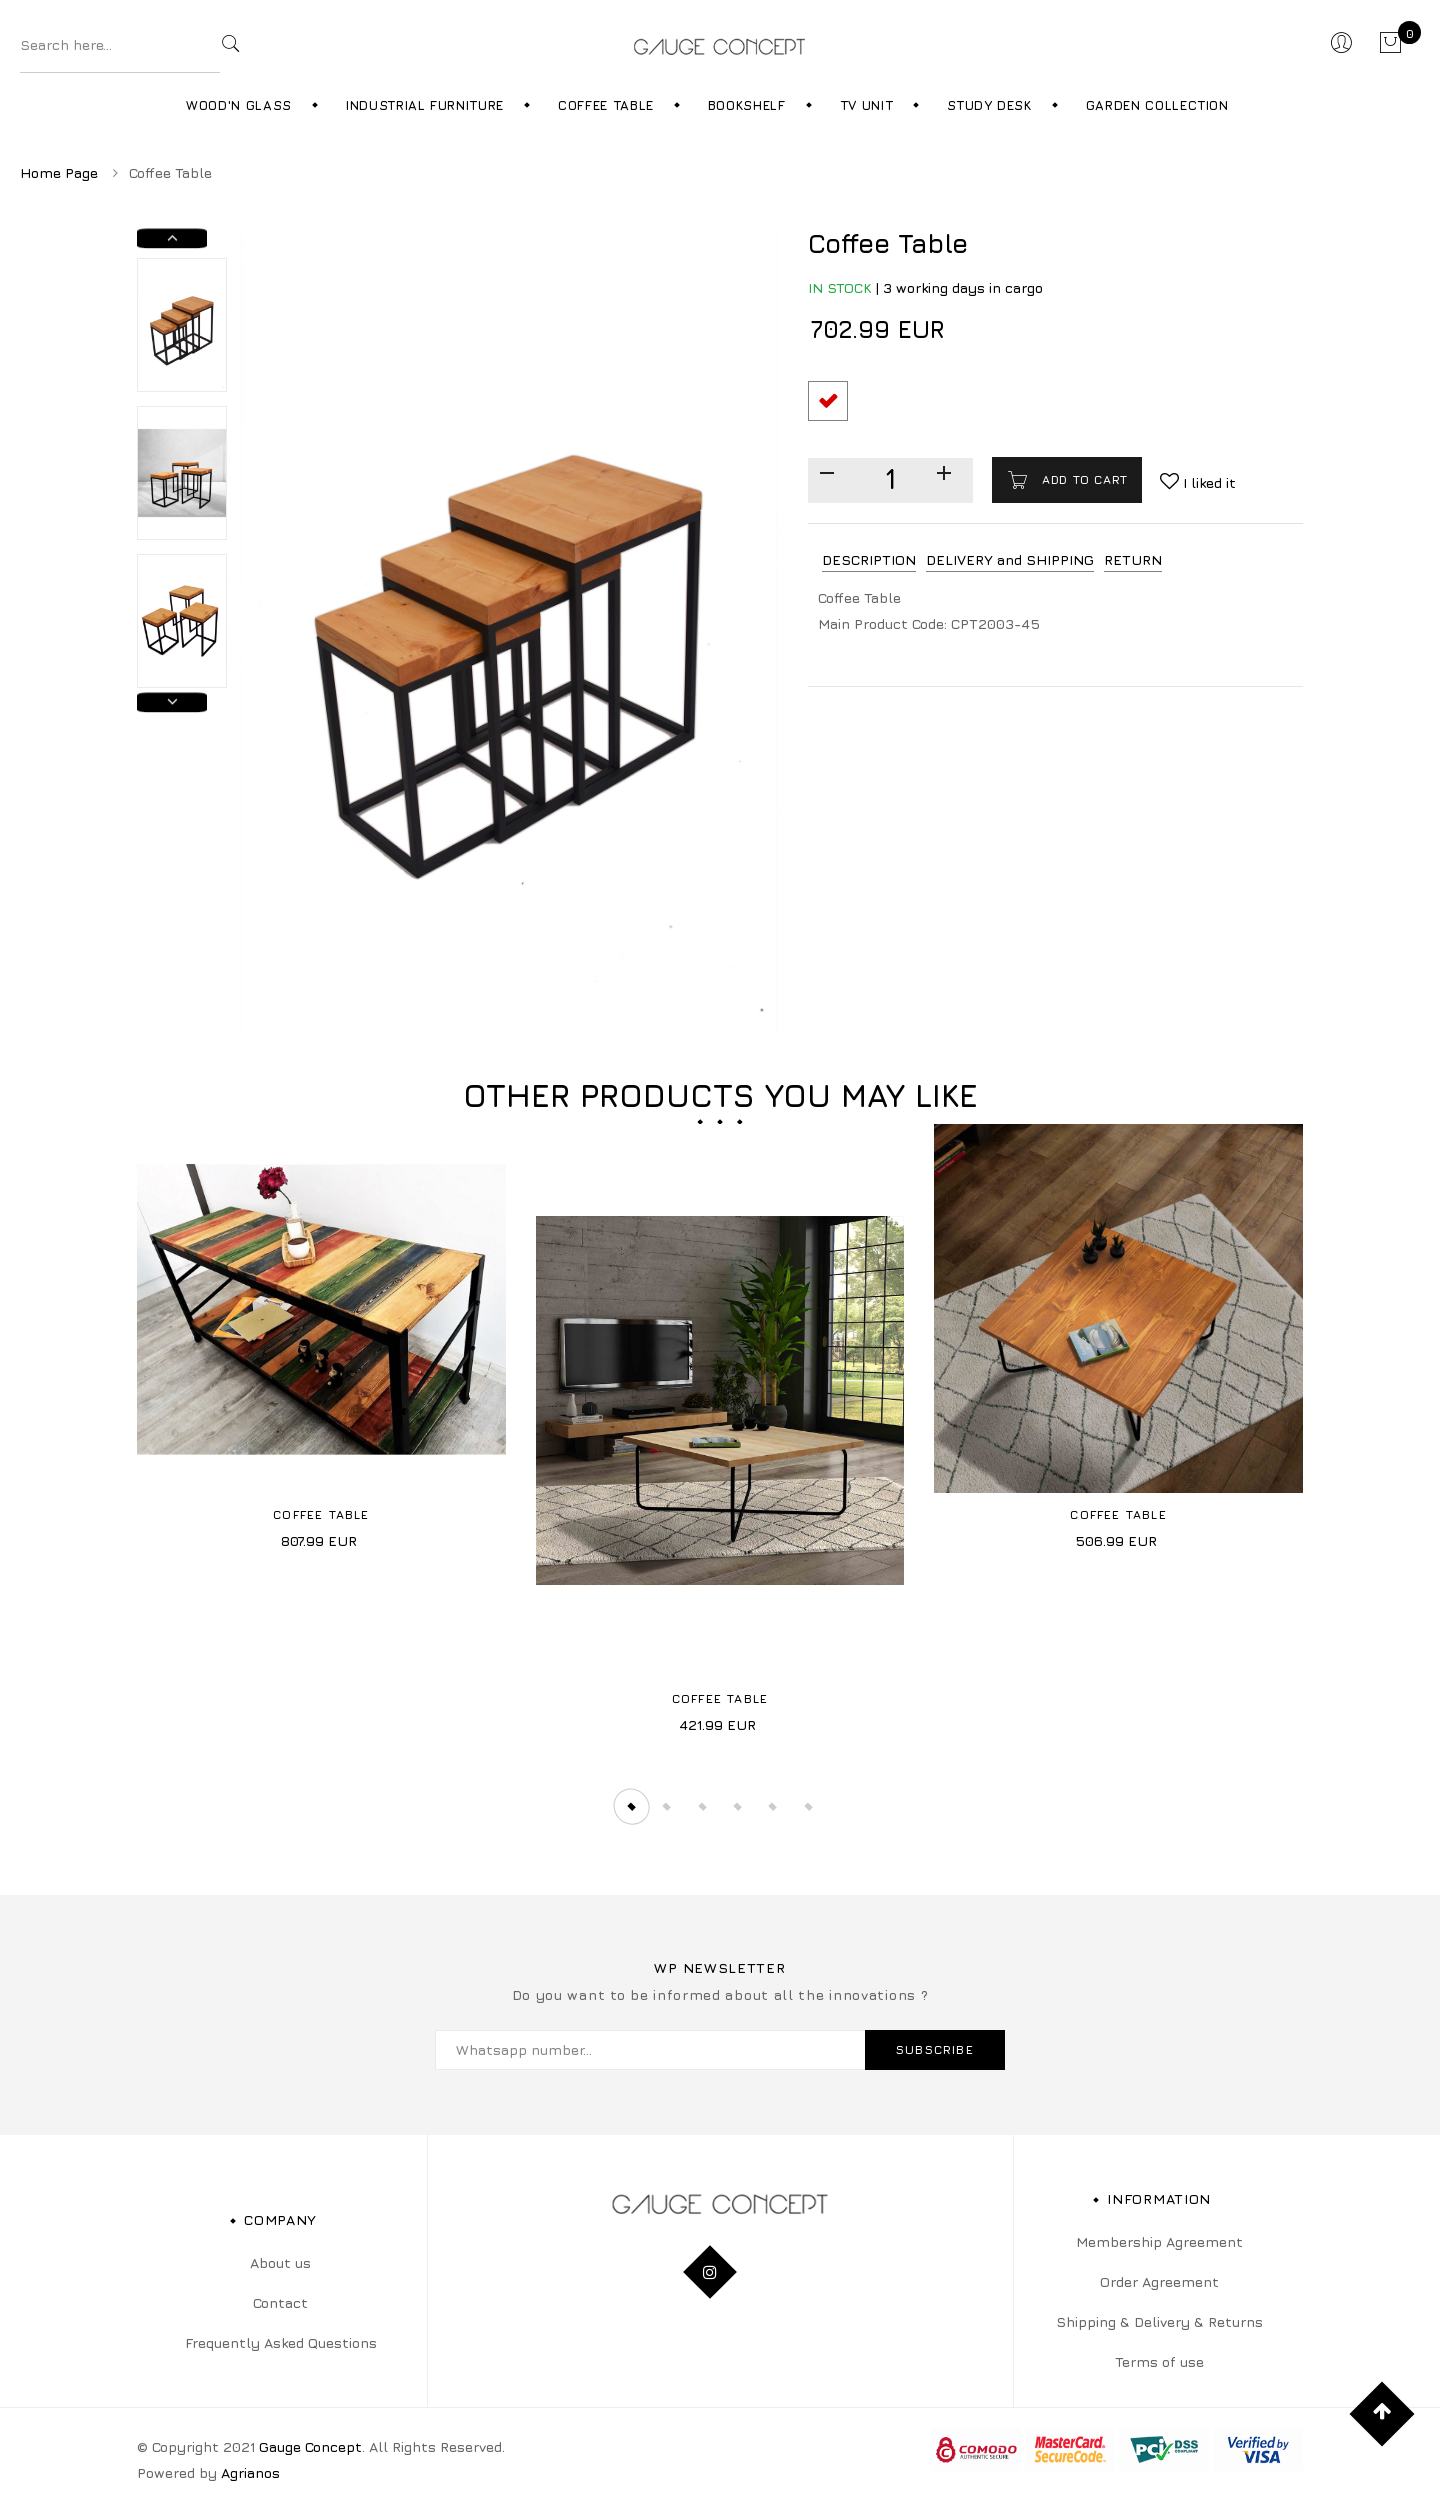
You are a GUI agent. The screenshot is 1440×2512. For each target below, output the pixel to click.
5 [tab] (776, 1806)
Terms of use (1159, 2361)
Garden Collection (1157, 105)
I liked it (1207, 482)
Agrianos (250, 2472)
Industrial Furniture (425, 105)
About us (280, 2262)
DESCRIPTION (869, 559)
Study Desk (989, 105)
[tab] (869, 560)
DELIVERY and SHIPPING (1010, 559)
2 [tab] (665, 1806)
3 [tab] (702, 1806)
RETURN (1133, 559)
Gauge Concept (310, 2446)
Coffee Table (606, 105)
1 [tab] (628, 1806)
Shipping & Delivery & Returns (1159, 2321)
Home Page (59, 172)
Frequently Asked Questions (281, 2342)
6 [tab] (813, 1806)
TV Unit (867, 105)
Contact (280, 2302)
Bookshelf (747, 105)
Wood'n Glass (239, 105)
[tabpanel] (321, 1344)
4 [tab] (739, 1806)
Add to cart (1083, 479)
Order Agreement (1159, 2281)
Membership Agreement (1159, 2241)
